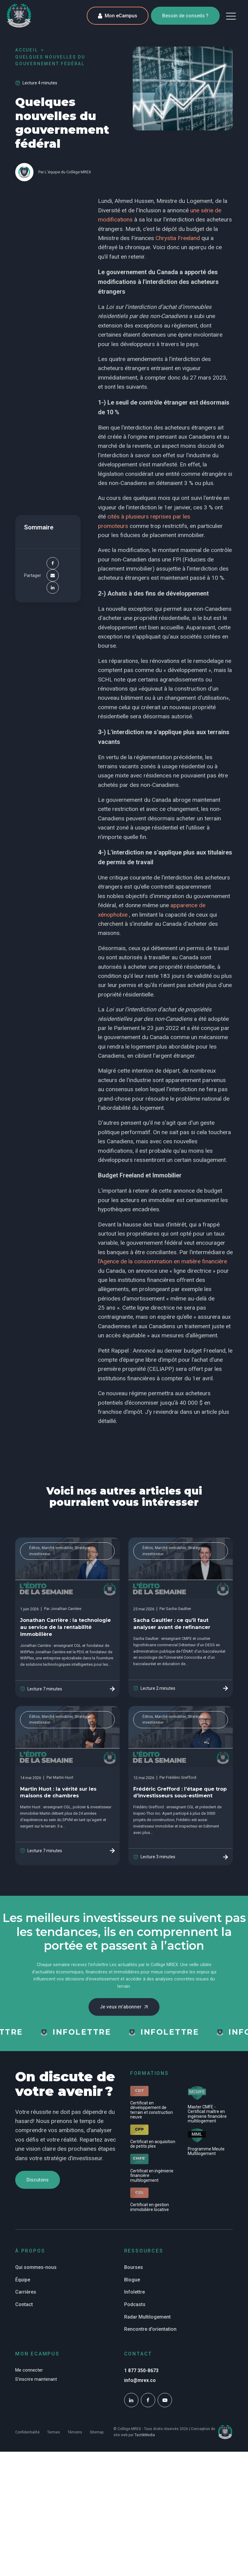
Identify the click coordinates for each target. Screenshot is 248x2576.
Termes (53, 2443)
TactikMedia (144, 2446)
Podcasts (134, 2315)
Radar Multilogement (147, 2327)
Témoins (75, 2443)
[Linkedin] (53, 588)
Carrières (25, 2303)
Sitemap (96, 2443)
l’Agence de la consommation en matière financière (162, 1261)
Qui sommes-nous (36, 2278)
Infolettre (134, 2303)
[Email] (53, 575)
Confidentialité (27, 2443)
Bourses (133, 2278)
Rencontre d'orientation (150, 2340)
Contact (24, 2315)
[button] (231, 16)
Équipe (22, 2290)
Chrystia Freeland (177, 238)
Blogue (132, 2290)
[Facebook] (53, 563)
